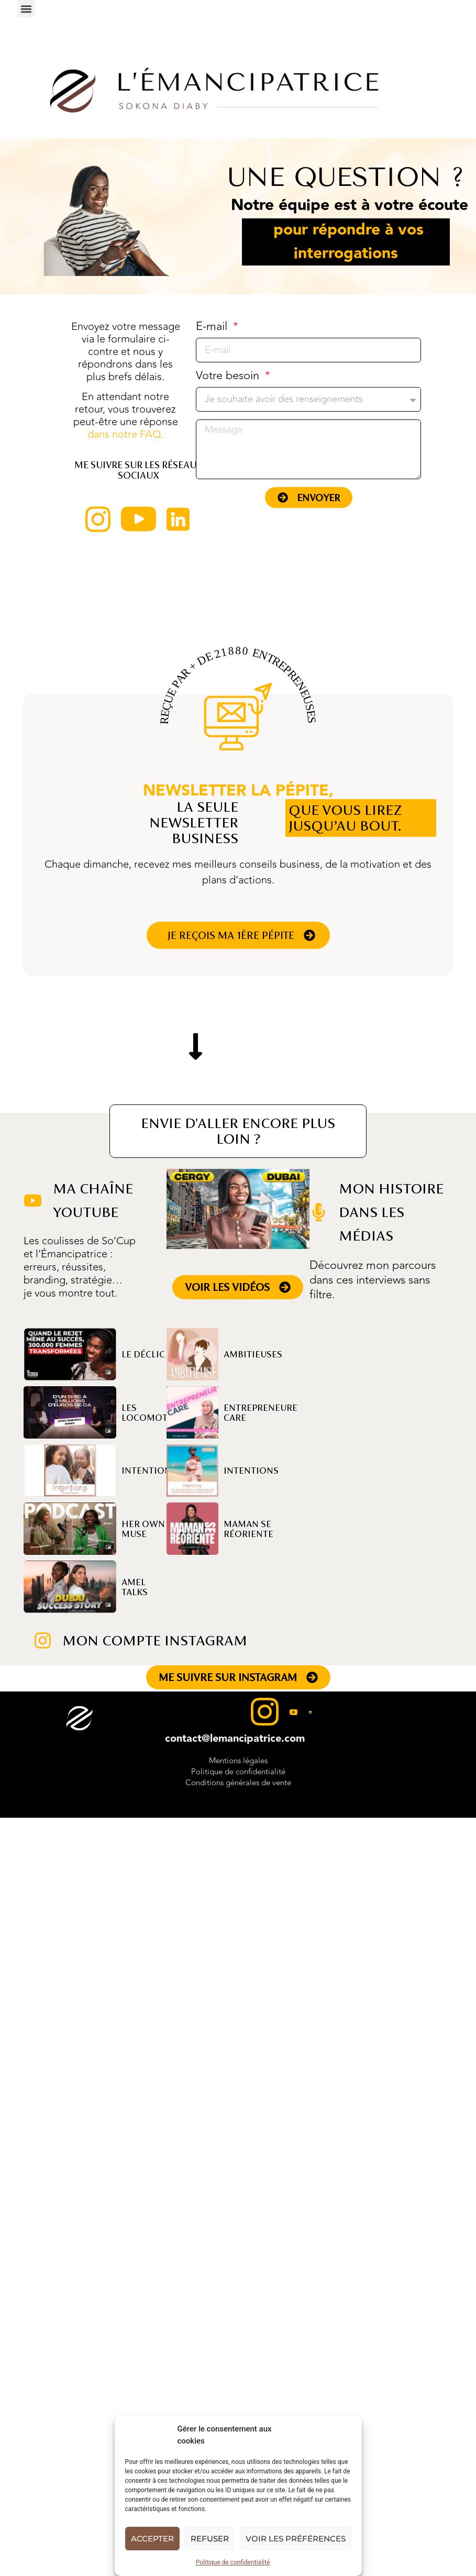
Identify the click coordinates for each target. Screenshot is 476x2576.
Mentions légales (238, 1761)
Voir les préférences (296, 2539)
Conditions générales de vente (238, 1783)
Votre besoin (229, 377)
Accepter (152, 2539)
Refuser (210, 2539)
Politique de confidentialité (233, 2562)
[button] (26, 8)
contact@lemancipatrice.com (235, 1738)
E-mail (213, 327)
